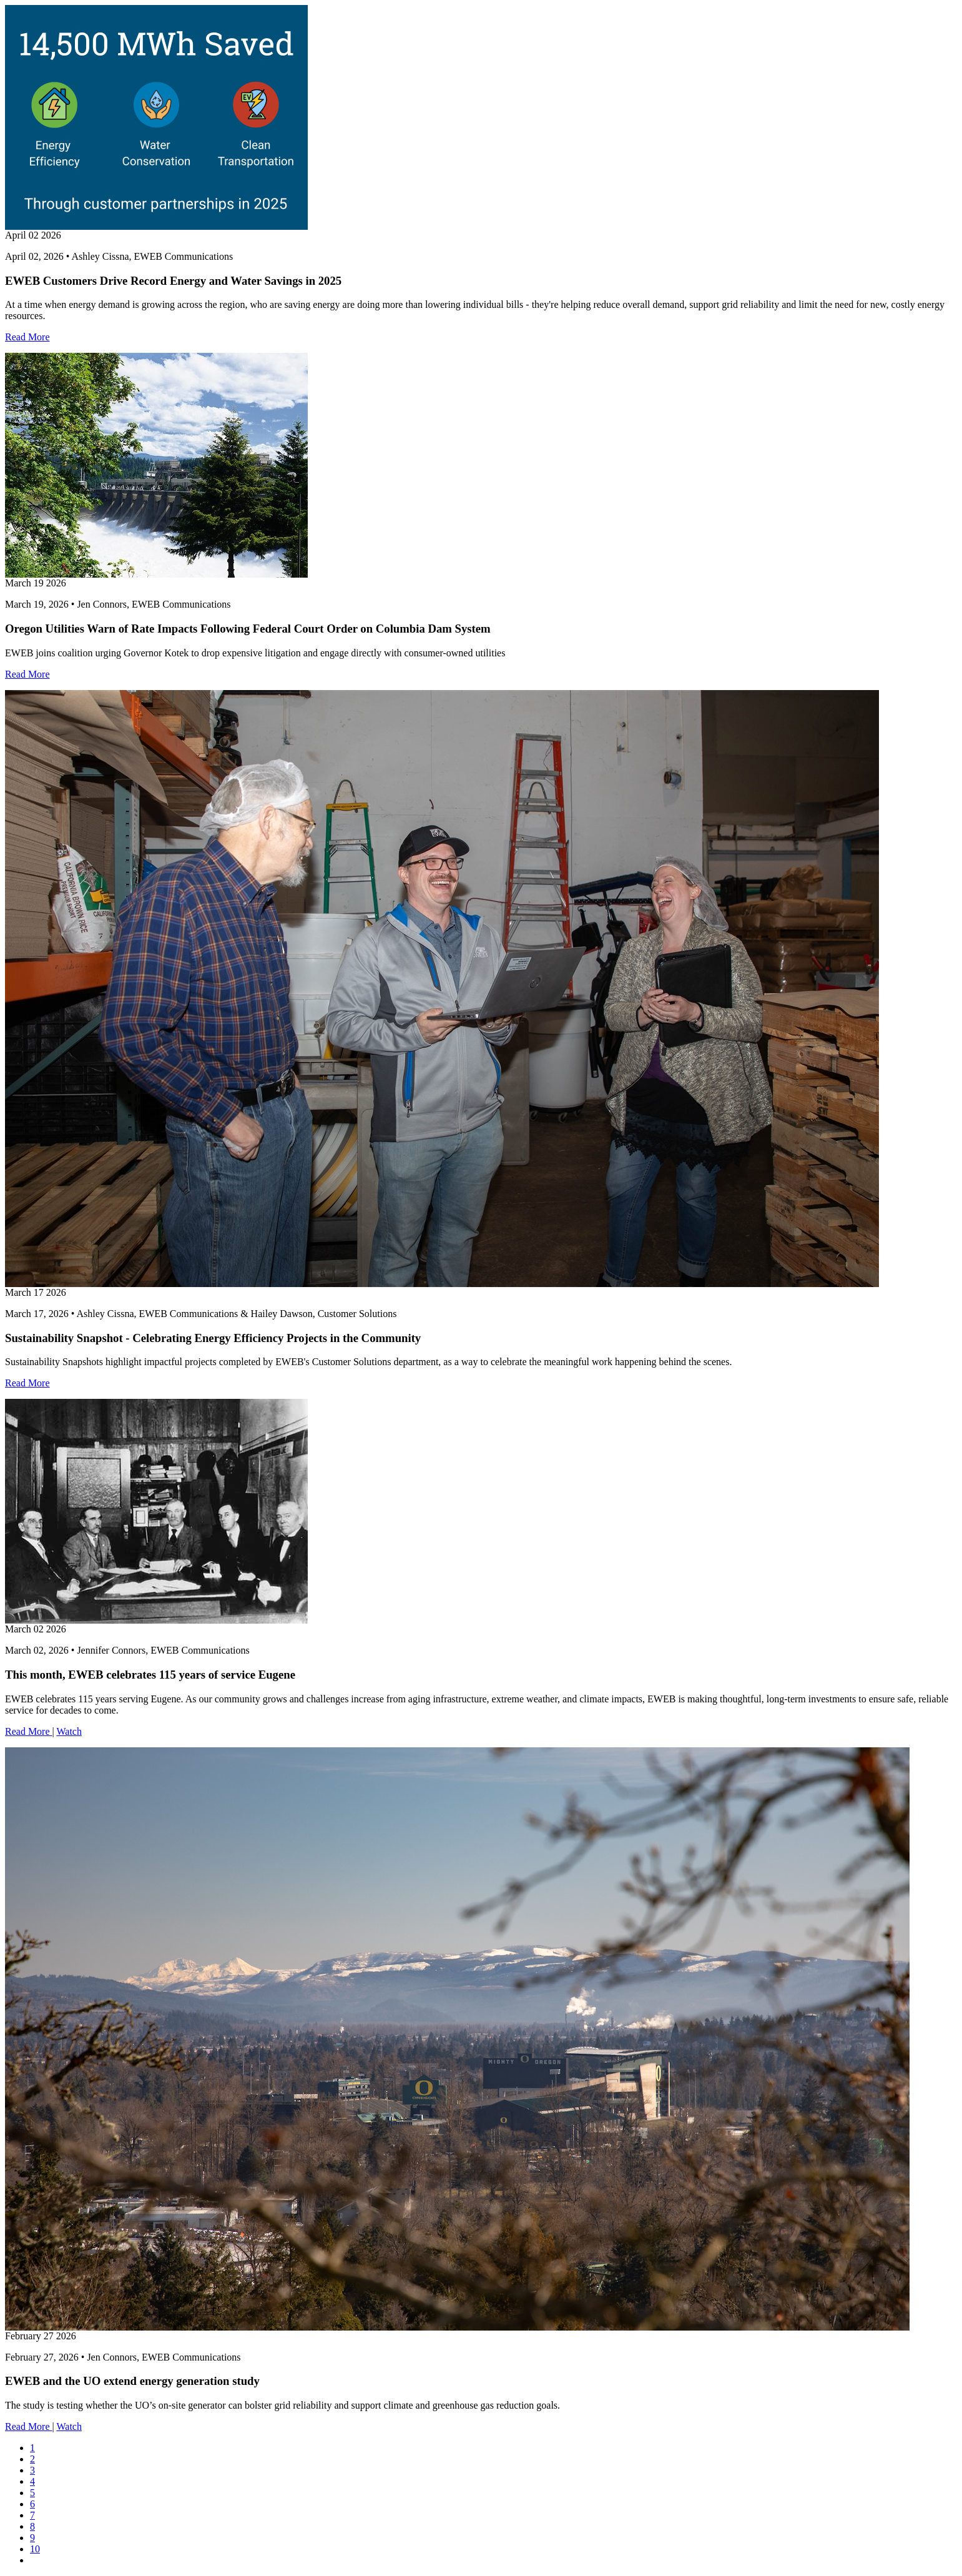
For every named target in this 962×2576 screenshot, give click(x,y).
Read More (27, 337)
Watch (68, 1731)
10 (35, 2549)
